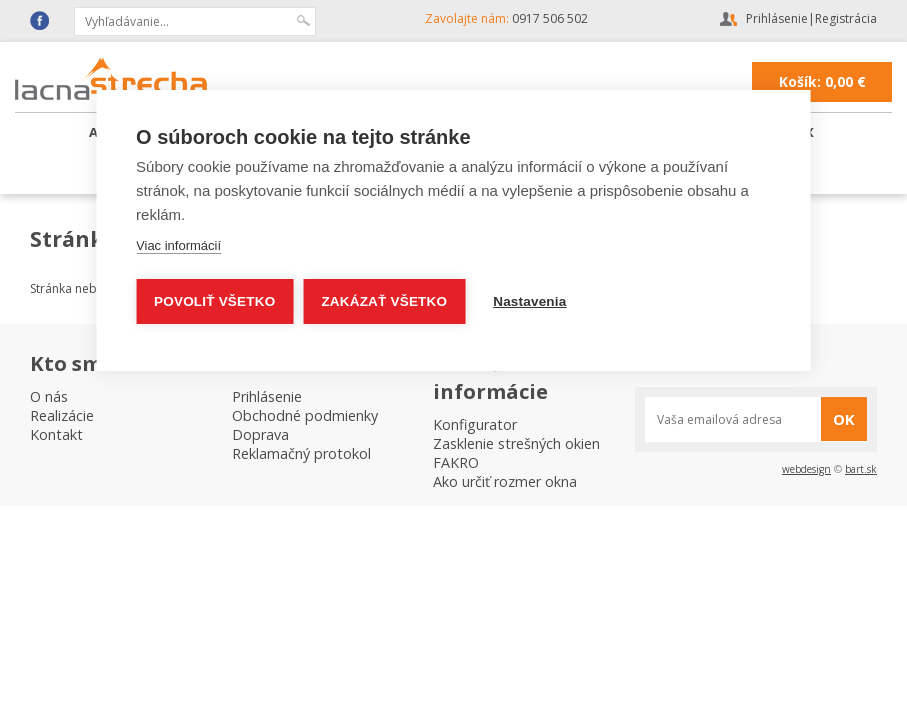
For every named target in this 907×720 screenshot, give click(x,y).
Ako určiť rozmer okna (505, 481)
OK (844, 419)
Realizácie (62, 415)
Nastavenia (529, 301)
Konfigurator (475, 424)
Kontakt (56, 434)
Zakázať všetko (384, 301)
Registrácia (846, 18)
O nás (49, 396)
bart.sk (861, 469)
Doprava (260, 434)
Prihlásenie (777, 18)
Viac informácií (178, 245)
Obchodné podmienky (305, 415)
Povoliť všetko (214, 301)
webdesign (806, 469)
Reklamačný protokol (301, 453)
